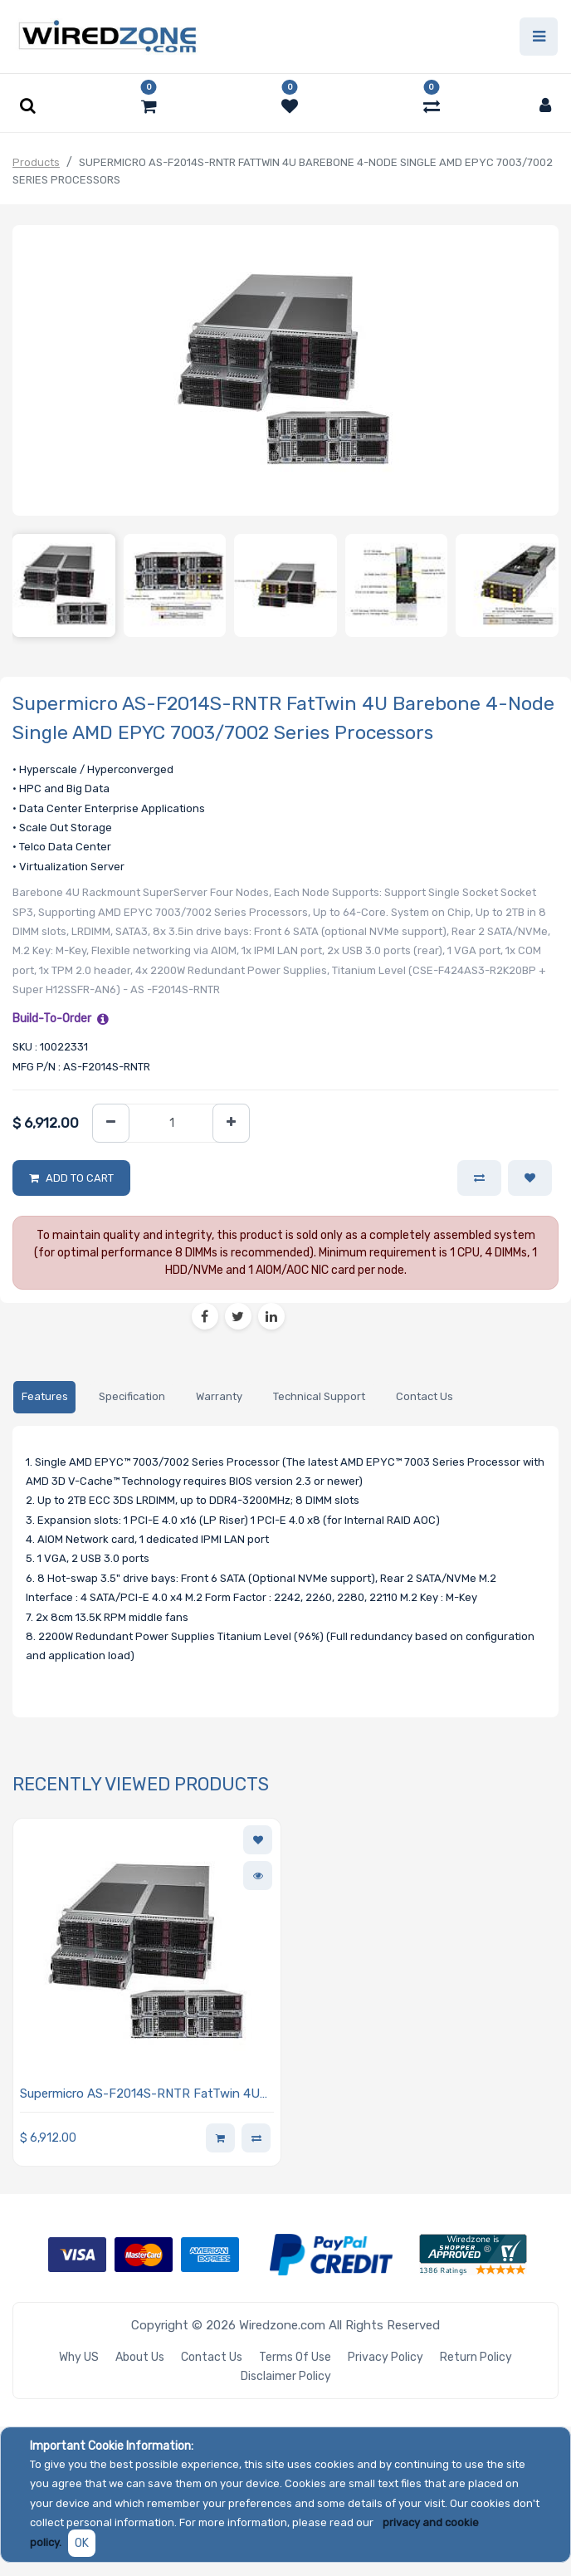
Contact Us (211, 2357)
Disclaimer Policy (286, 2376)
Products (36, 162)
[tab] (44, 1397)
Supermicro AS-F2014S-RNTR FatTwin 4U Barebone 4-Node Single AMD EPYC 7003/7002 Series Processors (140, 2094)
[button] (530, 1178)
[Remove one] (110, 1123)
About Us (139, 2357)
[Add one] (231, 1123)
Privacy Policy (385, 2357)
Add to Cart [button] (80, 1178)
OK (82, 2543)
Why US (79, 2357)
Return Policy (476, 2357)
